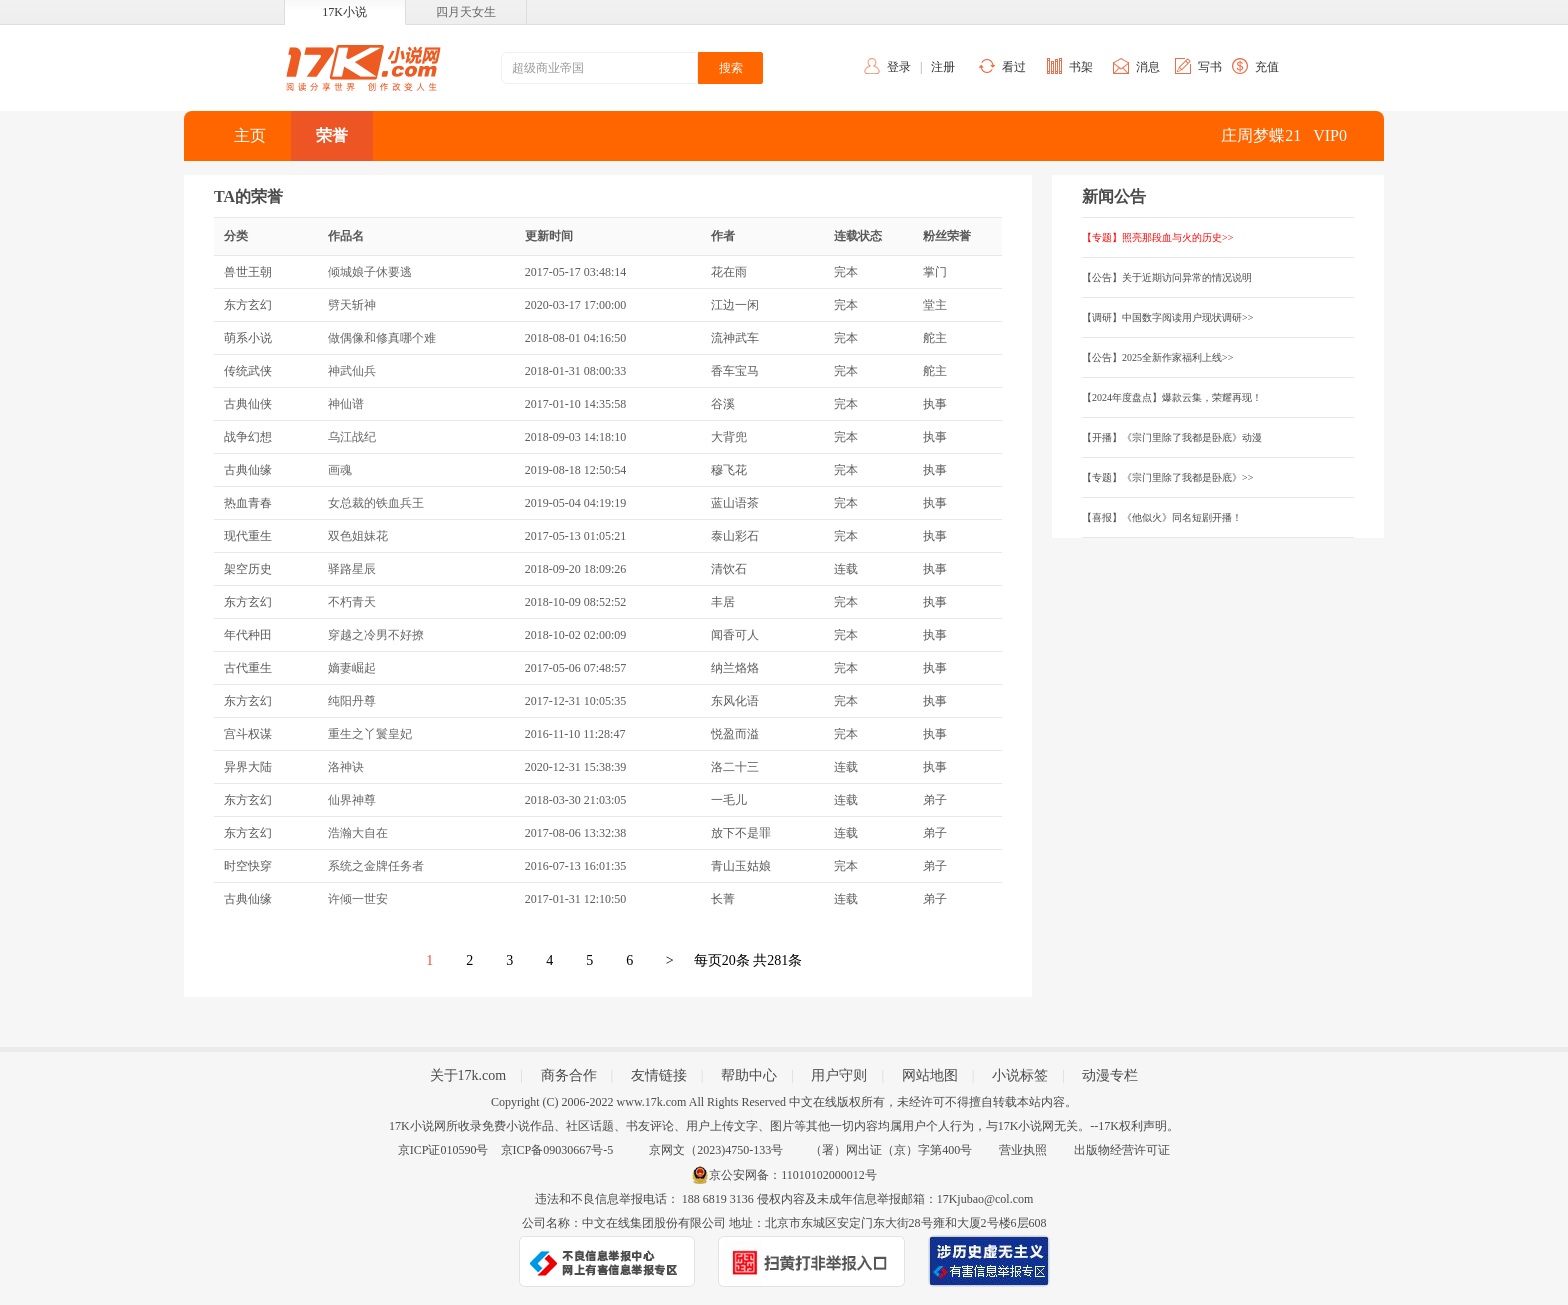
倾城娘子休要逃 (370, 272)
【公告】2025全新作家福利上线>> (1157, 357)
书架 (1081, 67)
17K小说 (344, 12)
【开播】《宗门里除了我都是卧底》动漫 (1172, 437)
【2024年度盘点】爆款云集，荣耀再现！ (1172, 397)
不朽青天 (352, 602)
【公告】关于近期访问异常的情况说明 (1167, 277)
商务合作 (569, 1075)
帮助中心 (749, 1075)
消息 (1148, 67)
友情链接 (659, 1075)
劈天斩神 (352, 305)
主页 (250, 135)
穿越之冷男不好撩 (376, 635)
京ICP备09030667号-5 (557, 1150)
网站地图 (930, 1075)
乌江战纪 (352, 437)
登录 (899, 67)
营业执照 (1023, 1150)
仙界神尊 (352, 800)
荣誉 (332, 135)
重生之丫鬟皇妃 (370, 734)
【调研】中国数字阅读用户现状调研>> (1167, 317)
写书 (1210, 67)
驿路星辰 (352, 569)
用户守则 (839, 1075)
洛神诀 (346, 767)
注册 (943, 67)
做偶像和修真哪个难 (382, 338)
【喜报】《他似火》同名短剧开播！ (1162, 517)
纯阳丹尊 (352, 701)
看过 (1014, 67)
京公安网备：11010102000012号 (793, 1175)
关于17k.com (468, 1075)
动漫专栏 (1110, 1075)
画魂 (340, 470)
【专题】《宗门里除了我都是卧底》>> (1167, 477)
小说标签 (1020, 1075)
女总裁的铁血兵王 (376, 503)
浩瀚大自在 (358, 833)
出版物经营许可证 (1122, 1150)
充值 (1267, 67)
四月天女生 (466, 12)
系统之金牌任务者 (376, 866)
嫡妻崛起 (352, 668)
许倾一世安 (358, 899)
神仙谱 (346, 404)
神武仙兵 (352, 371)
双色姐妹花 (358, 536)
